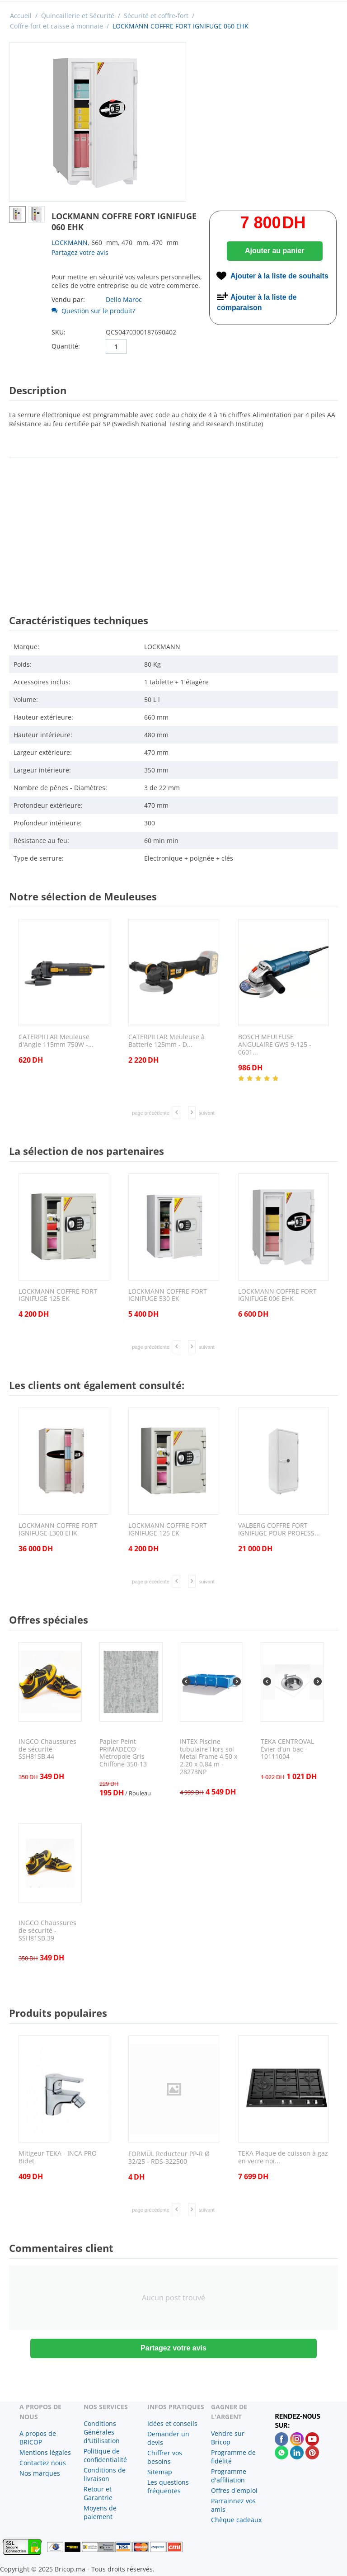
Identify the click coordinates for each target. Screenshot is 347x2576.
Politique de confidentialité (105, 2455)
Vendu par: (68, 299)
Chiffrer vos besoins (164, 2457)
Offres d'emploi (234, 2490)
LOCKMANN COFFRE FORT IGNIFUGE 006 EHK (277, 1295)
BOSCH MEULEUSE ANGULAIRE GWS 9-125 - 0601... (274, 1044)
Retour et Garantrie (98, 2493)
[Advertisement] (173, 527)
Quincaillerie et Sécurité (77, 15)
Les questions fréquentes (168, 2486)
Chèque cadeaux (236, 2519)
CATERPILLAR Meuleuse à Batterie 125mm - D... (166, 1041)
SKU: (59, 332)
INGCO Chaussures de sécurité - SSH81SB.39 (47, 1930)
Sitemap (159, 2472)
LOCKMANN (70, 242)
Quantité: (66, 346)
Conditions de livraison (105, 2474)
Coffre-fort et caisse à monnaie (56, 26)
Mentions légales (45, 2452)
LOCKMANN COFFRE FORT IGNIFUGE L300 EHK (58, 1529)
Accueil (21, 15)
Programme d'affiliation (228, 2475)
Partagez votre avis (80, 252)
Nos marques (39, 2473)
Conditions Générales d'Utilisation (102, 2432)
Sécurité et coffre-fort (156, 15)
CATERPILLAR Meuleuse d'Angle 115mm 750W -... (56, 1041)
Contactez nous (42, 2462)
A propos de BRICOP (37, 2437)
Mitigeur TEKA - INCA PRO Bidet (58, 2157)
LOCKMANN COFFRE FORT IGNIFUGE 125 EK (58, 1295)
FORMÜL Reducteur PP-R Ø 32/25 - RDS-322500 (169, 2158)
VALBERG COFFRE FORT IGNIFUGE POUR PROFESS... (279, 1529)
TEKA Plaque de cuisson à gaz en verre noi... (283, 2157)
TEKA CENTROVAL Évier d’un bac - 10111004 (287, 1749)
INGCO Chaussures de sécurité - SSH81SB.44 (47, 1749)
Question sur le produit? (93, 310)
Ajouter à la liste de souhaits (279, 276)
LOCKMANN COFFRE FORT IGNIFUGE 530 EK (167, 1295)
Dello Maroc (124, 299)
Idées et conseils (172, 2423)
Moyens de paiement (100, 2512)
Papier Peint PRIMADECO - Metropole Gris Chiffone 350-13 (123, 1753)
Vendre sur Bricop (227, 2437)
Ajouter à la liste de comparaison (257, 302)
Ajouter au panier (275, 250)
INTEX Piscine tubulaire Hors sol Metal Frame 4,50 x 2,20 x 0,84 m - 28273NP (208, 1757)
